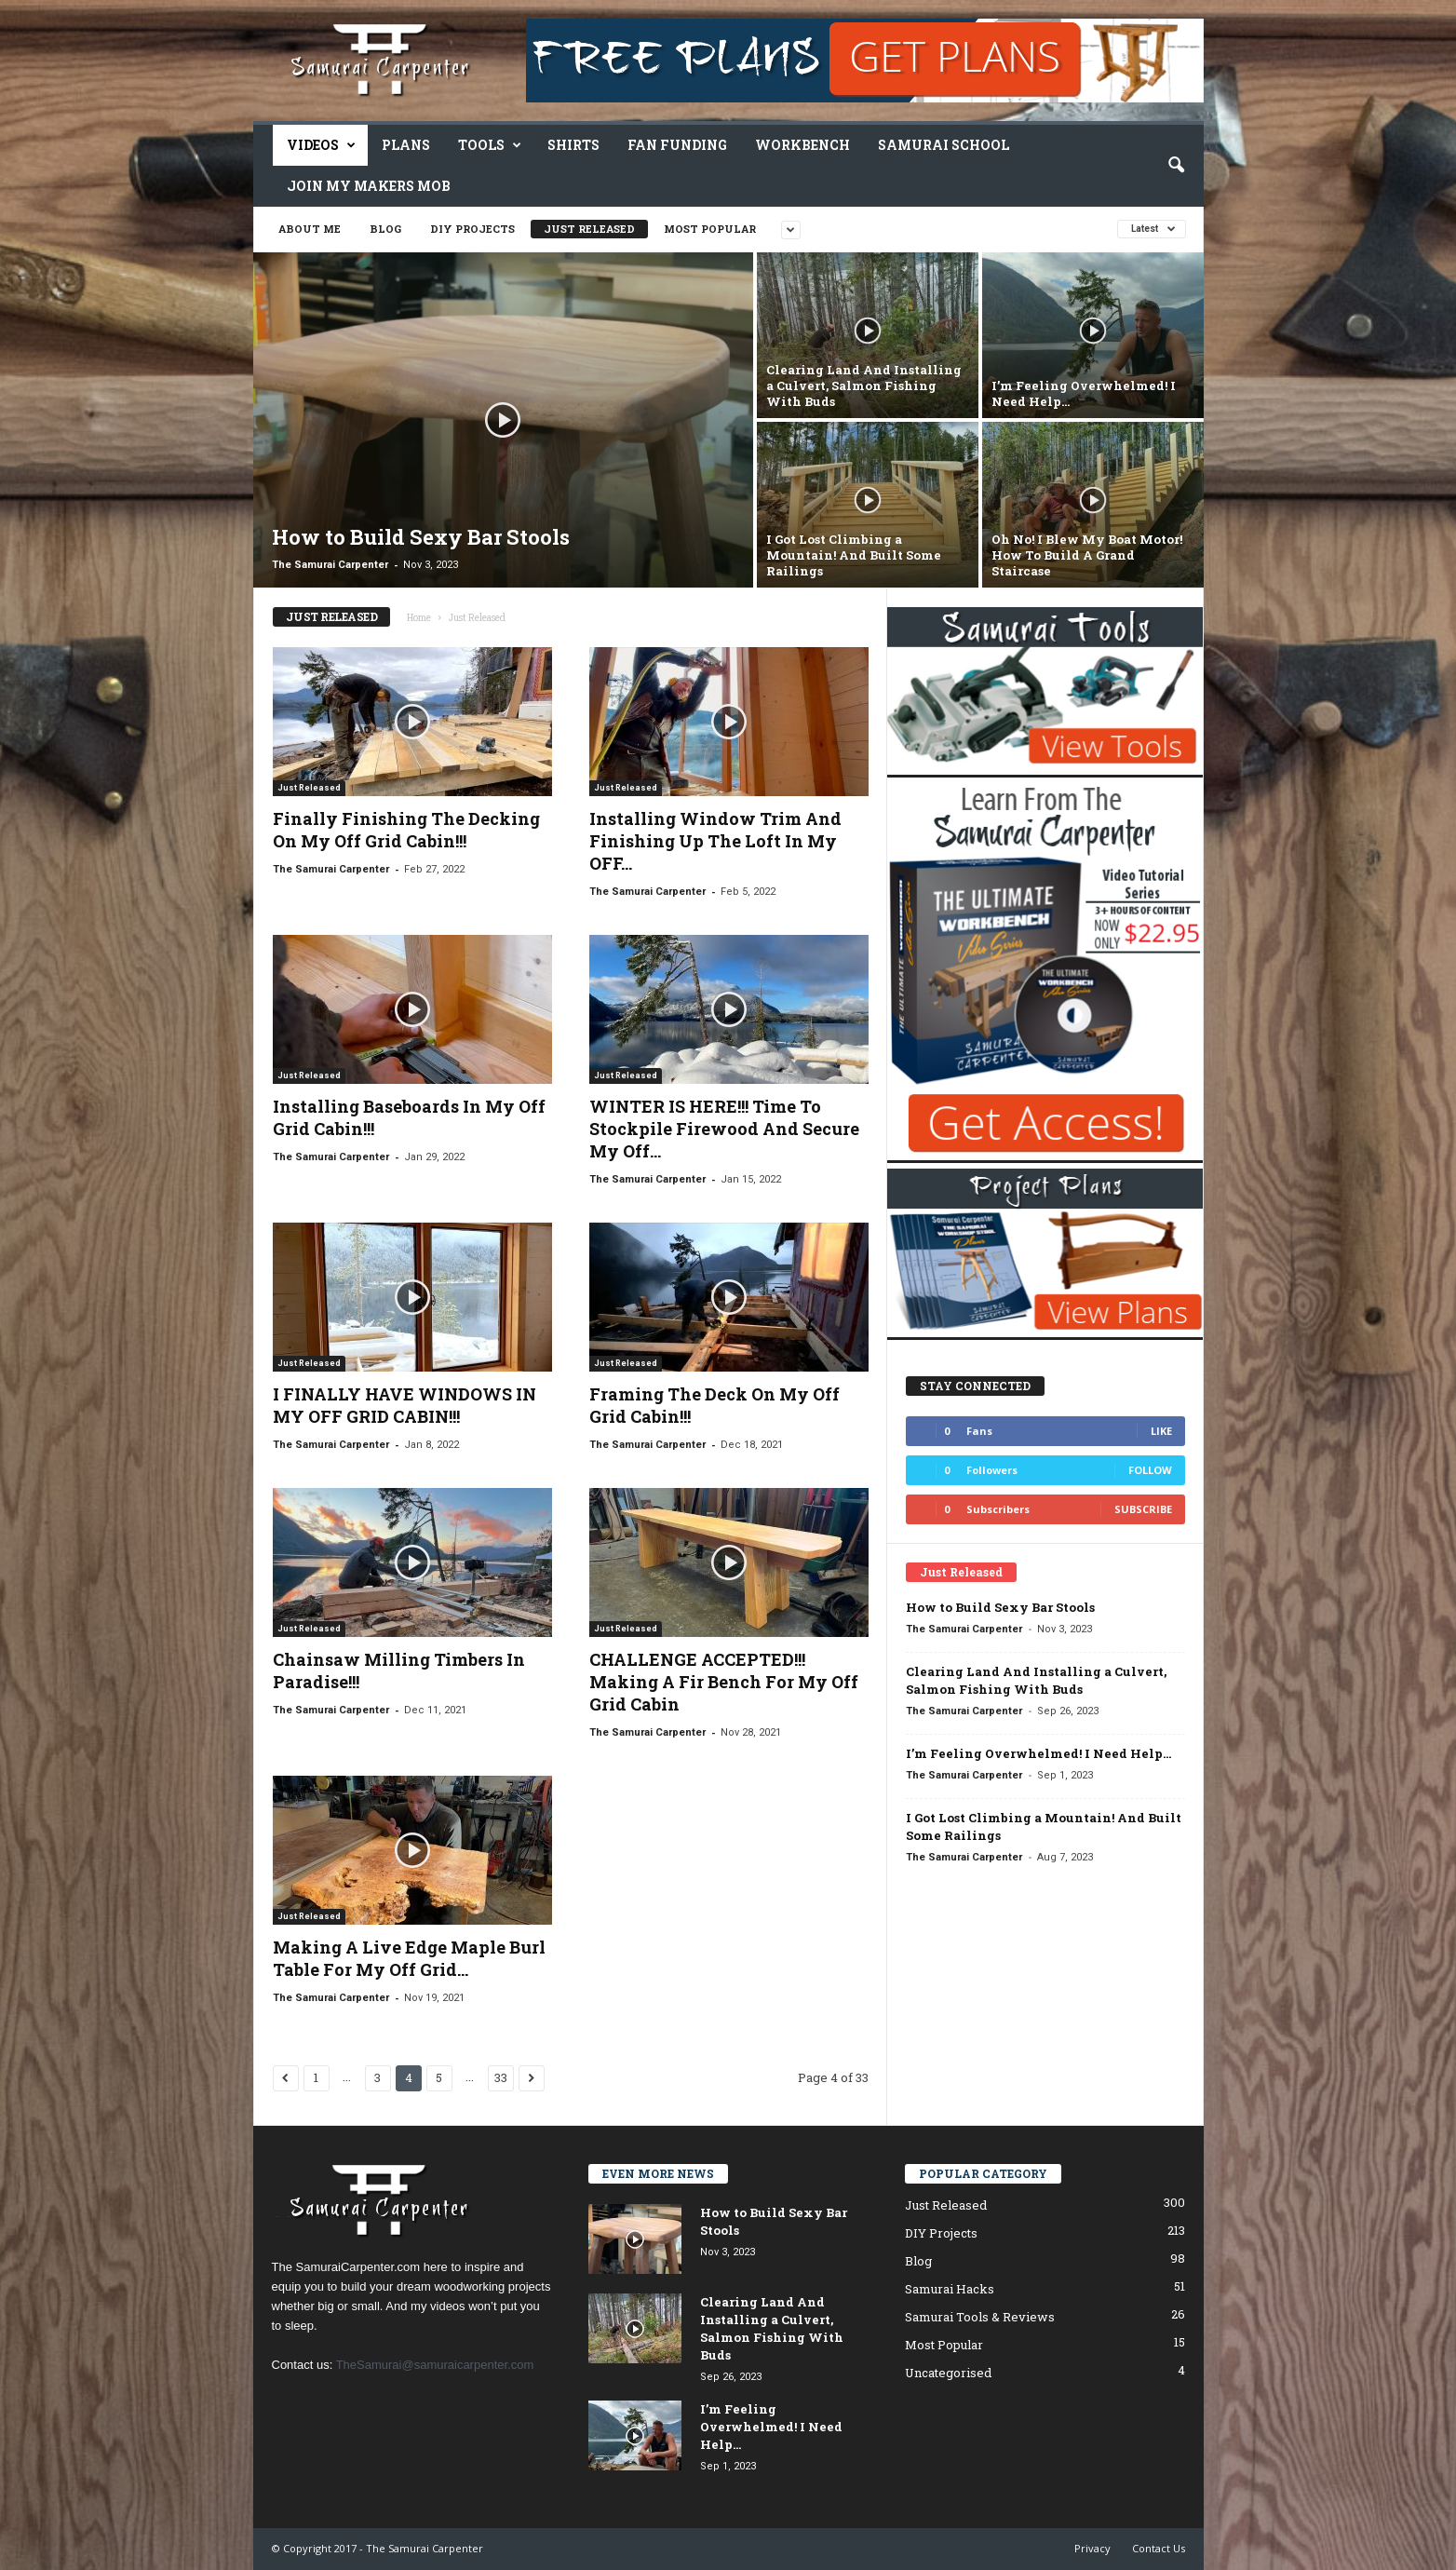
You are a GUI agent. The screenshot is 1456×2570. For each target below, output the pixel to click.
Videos (321, 145)
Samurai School (943, 145)
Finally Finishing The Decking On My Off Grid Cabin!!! (406, 829)
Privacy (1092, 2548)
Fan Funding (677, 145)
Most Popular (710, 229)
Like (1161, 1431)
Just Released (589, 229)
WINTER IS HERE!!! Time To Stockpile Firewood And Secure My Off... (724, 1128)
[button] (1175, 165)
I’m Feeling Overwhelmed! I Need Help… (1038, 1753)
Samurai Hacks (949, 2288)
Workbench (802, 145)
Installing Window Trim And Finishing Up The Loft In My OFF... (715, 840)
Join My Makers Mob (369, 186)
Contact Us (1158, 2548)
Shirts (573, 145)
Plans (406, 145)
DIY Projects (472, 229)
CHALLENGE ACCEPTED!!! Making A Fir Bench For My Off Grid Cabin (723, 1681)
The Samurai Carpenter (330, 565)
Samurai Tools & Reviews (980, 2316)
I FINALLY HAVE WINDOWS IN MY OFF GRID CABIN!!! (404, 1405)
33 (500, 2077)
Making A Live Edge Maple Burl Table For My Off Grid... (409, 1958)
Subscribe (1143, 1509)
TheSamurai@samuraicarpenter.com (435, 2365)
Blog (385, 229)
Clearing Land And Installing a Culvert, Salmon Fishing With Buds (1036, 1680)
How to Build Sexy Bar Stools (1000, 1607)
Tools (489, 145)
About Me (309, 229)
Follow (1150, 1470)
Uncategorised (948, 2372)
